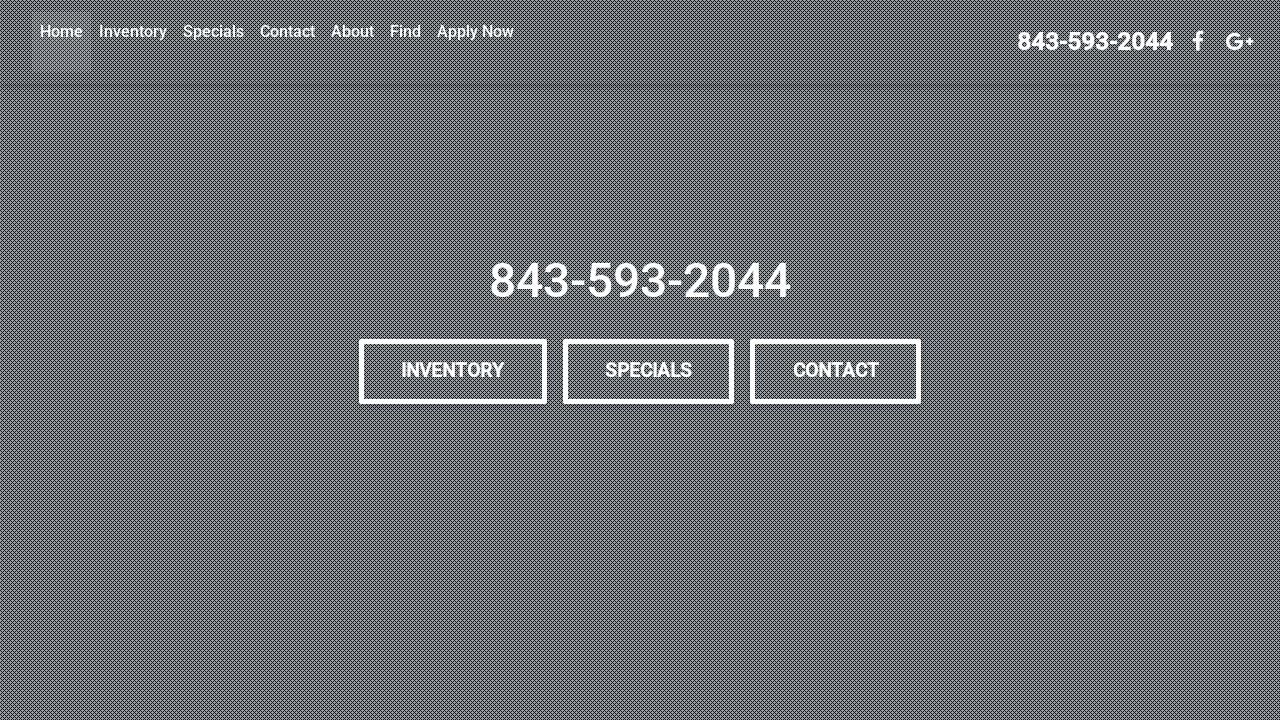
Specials (213, 31)
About (352, 31)
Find (405, 31)
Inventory (133, 31)
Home (61, 31)
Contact (287, 31)
